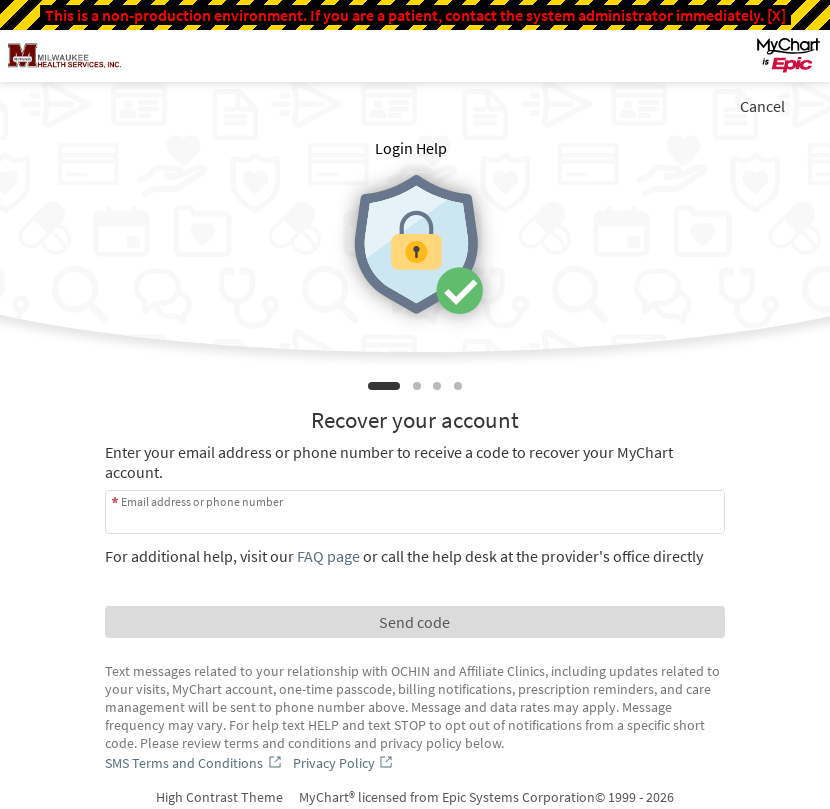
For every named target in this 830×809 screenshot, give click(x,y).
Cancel (762, 106)
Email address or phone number (202, 501)
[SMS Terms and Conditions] (195, 763)
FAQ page (328, 556)
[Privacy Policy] (345, 763)
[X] (776, 15)
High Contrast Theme (219, 797)
